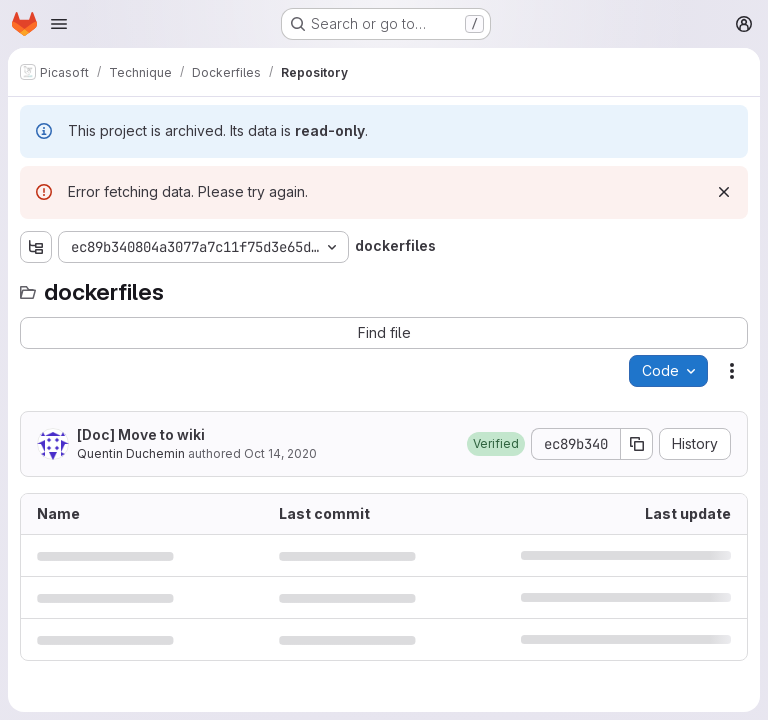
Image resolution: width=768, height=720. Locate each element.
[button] (496, 444)
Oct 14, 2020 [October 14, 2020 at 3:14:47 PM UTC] (280, 453)
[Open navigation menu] (59, 24)
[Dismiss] (724, 192)
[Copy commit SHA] (637, 444)
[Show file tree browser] (36, 247)
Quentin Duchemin (131, 453)
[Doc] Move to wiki (141, 434)
